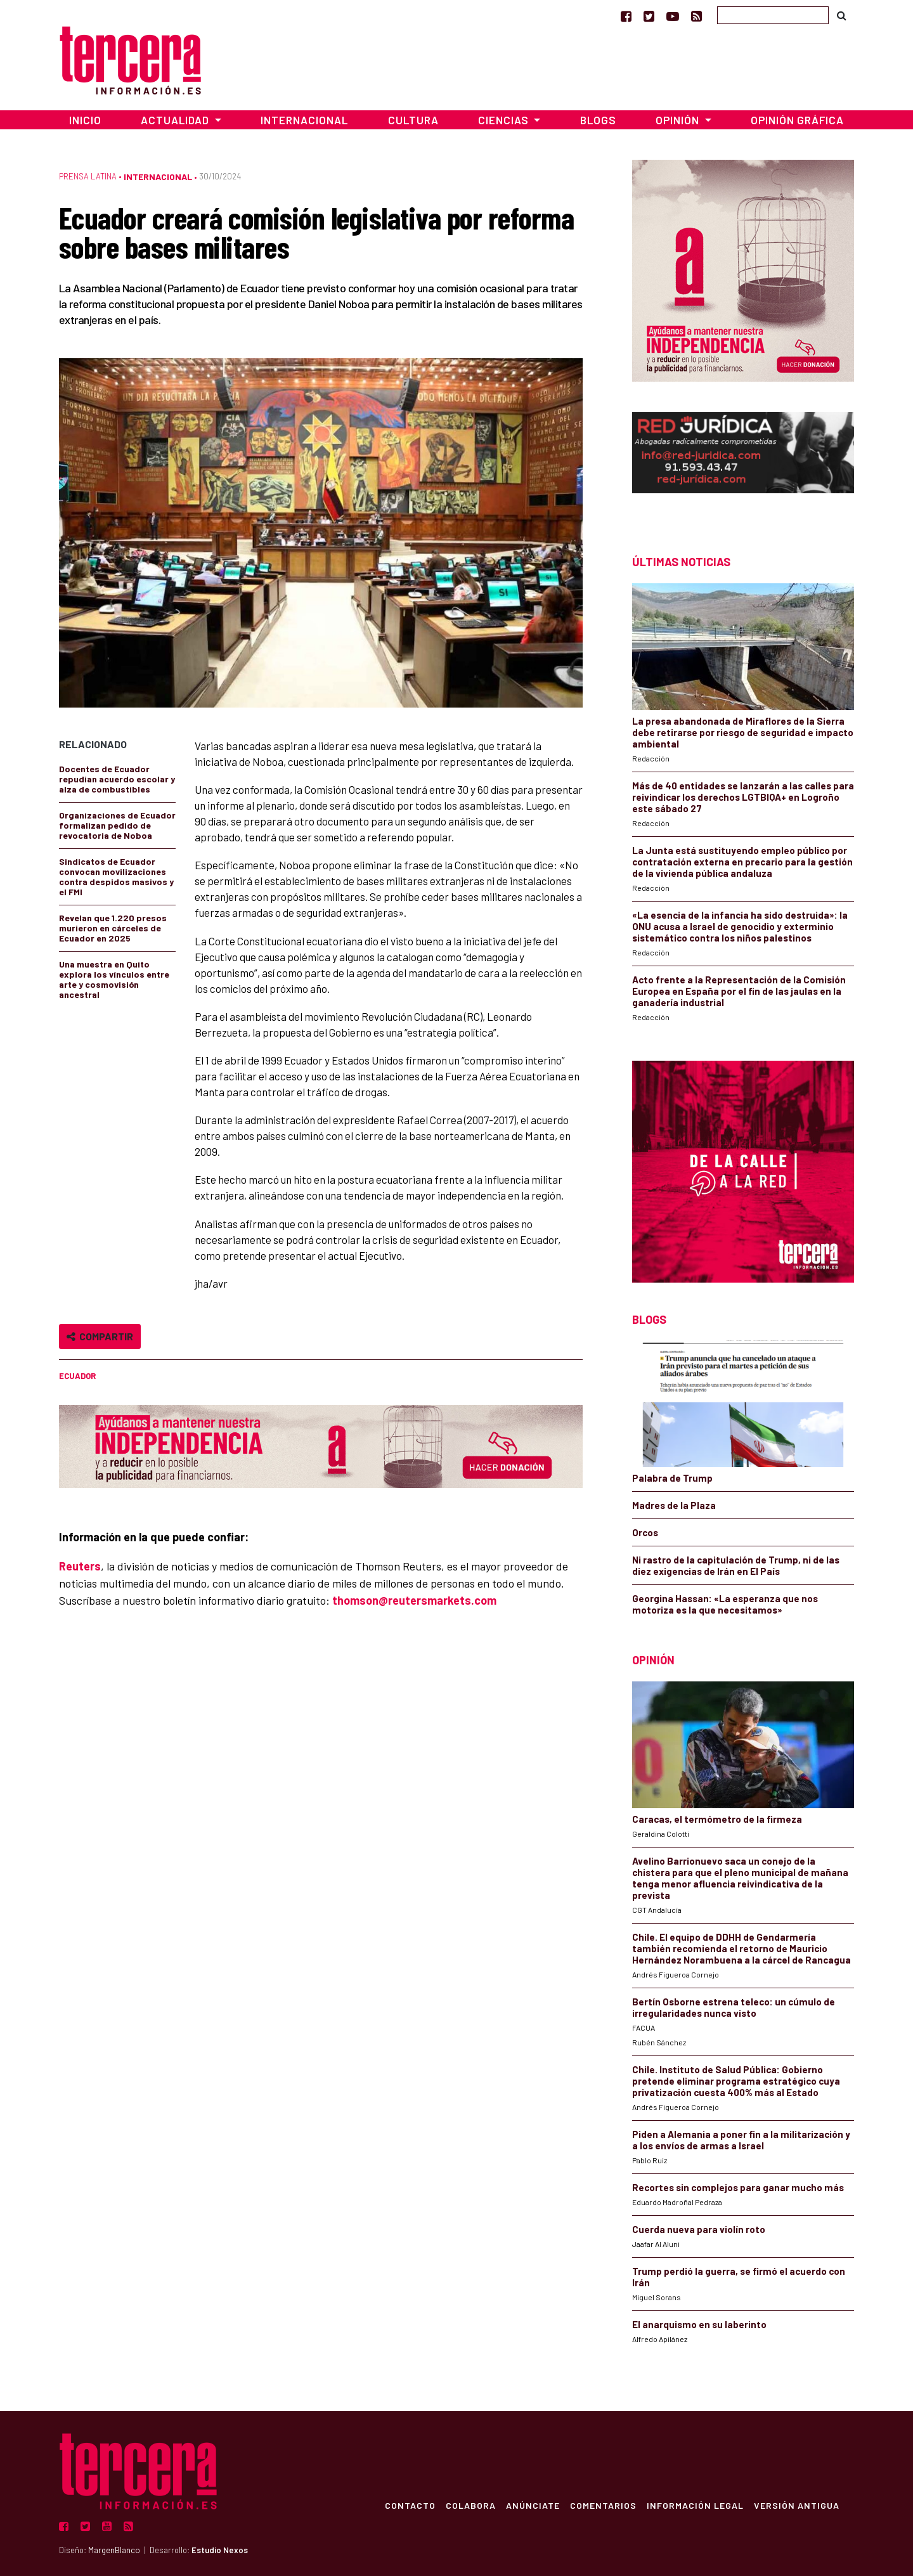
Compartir (100, 1336)
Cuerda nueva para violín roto (698, 2229)
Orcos (645, 1532)
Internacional (304, 119)
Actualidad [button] (176, 119)
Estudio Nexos (219, 2550)
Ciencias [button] (504, 119)
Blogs (598, 119)
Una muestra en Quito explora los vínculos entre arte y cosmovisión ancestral (114, 979)
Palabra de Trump (672, 1478)
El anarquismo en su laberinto (699, 2324)
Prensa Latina (88, 176)
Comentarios (602, 2505)
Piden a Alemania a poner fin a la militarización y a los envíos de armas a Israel (741, 2139)
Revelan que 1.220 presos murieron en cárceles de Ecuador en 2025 (113, 927)
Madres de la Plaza (674, 1505)
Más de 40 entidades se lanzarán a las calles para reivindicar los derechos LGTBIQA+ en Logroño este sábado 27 (743, 797)
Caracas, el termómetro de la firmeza (717, 1819)
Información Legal (694, 2505)
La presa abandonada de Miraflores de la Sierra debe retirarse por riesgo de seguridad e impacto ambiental (742, 732)
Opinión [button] (679, 119)
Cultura (413, 119)
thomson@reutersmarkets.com (414, 1600)
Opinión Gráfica (797, 119)
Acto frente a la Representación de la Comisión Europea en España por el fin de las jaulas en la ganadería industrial (739, 991)
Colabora (470, 2505)
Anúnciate (532, 2505)
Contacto (409, 2505)
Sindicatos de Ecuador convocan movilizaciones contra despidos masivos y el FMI (116, 876)
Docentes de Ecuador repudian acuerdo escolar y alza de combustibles (117, 778)
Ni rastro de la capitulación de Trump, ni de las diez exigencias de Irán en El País (735, 1565)
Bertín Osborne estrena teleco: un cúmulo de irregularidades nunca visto (733, 2007)
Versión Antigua (796, 2505)
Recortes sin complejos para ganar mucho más (738, 2187)
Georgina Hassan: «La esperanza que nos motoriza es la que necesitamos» (725, 1604)
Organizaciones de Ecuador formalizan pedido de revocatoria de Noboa (117, 825)
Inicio (85, 119)
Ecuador (77, 1376)
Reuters (80, 1566)
